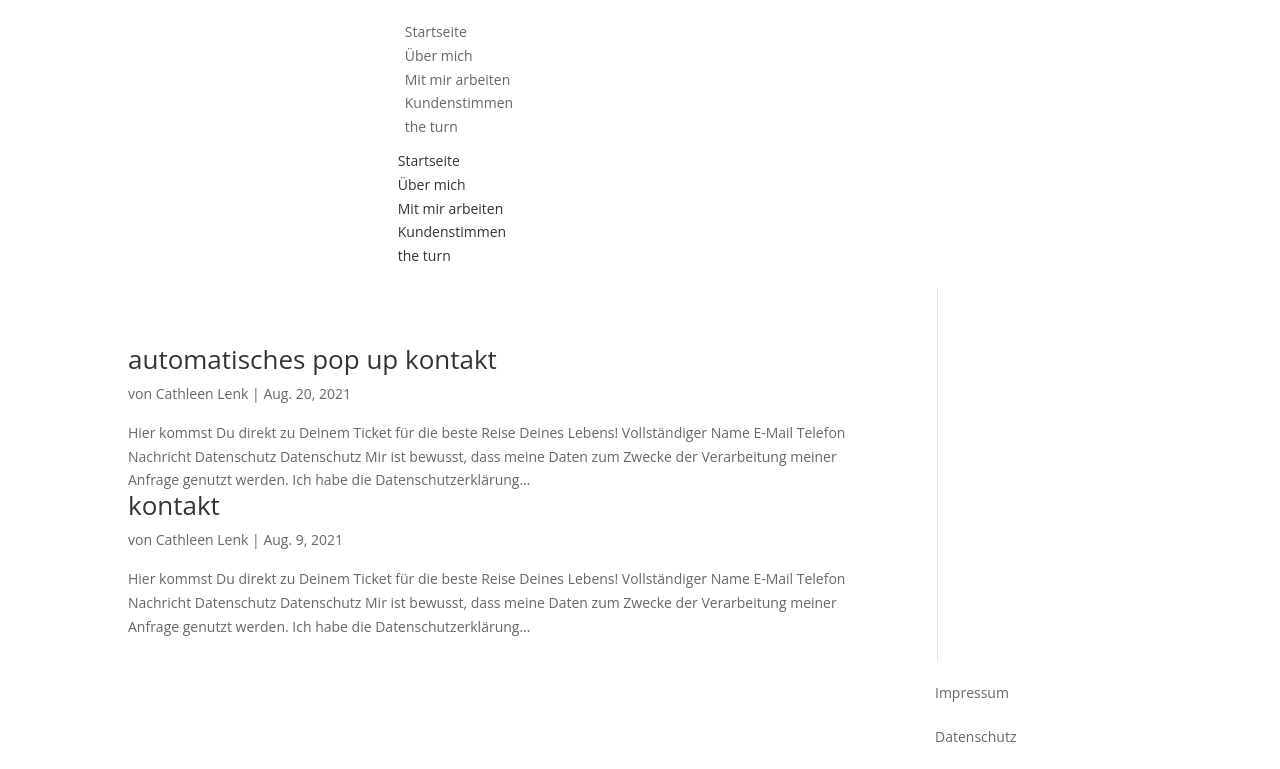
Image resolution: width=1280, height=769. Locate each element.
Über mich (432, 184)
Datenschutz (975, 736)
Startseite (429, 160)
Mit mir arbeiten (451, 208)
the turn (431, 126)
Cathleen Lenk (202, 393)
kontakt (174, 505)
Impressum (972, 692)
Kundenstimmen (452, 231)
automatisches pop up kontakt (312, 359)
